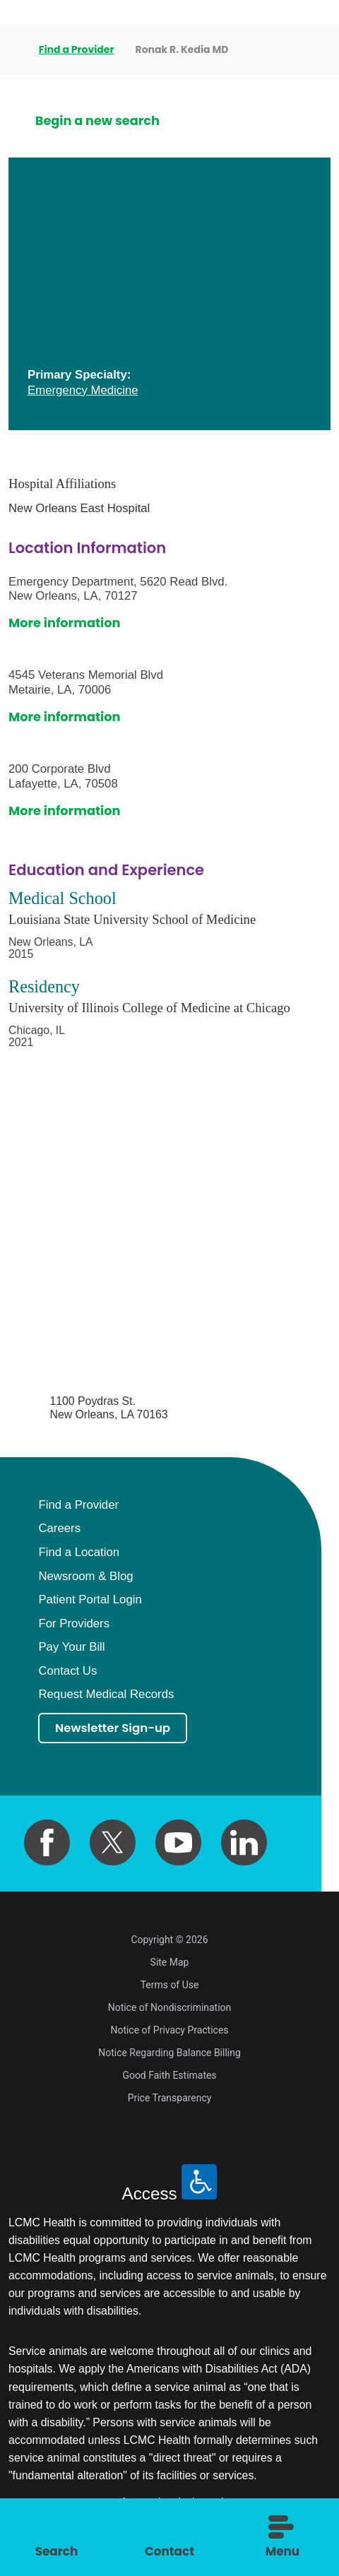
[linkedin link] (244, 1844)
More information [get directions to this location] (64, 623)
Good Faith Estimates (169, 2077)
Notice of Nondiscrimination (170, 2009)
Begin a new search (97, 121)
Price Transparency (170, 2100)
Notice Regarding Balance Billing (169, 2054)
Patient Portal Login (89, 1600)
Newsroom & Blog (85, 1577)
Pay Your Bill (71, 1648)
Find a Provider (77, 49)
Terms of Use (170, 1987)
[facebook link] (47, 1844)
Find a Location (78, 1553)
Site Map (169, 1964)
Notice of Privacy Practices (169, 2032)
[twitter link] (113, 1844)
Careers (59, 1529)
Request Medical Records (106, 1695)
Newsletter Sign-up (117, 1729)
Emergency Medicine (83, 390)
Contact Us (67, 1672)
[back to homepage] (13, 49)
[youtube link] (178, 1844)
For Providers (73, 1624)
